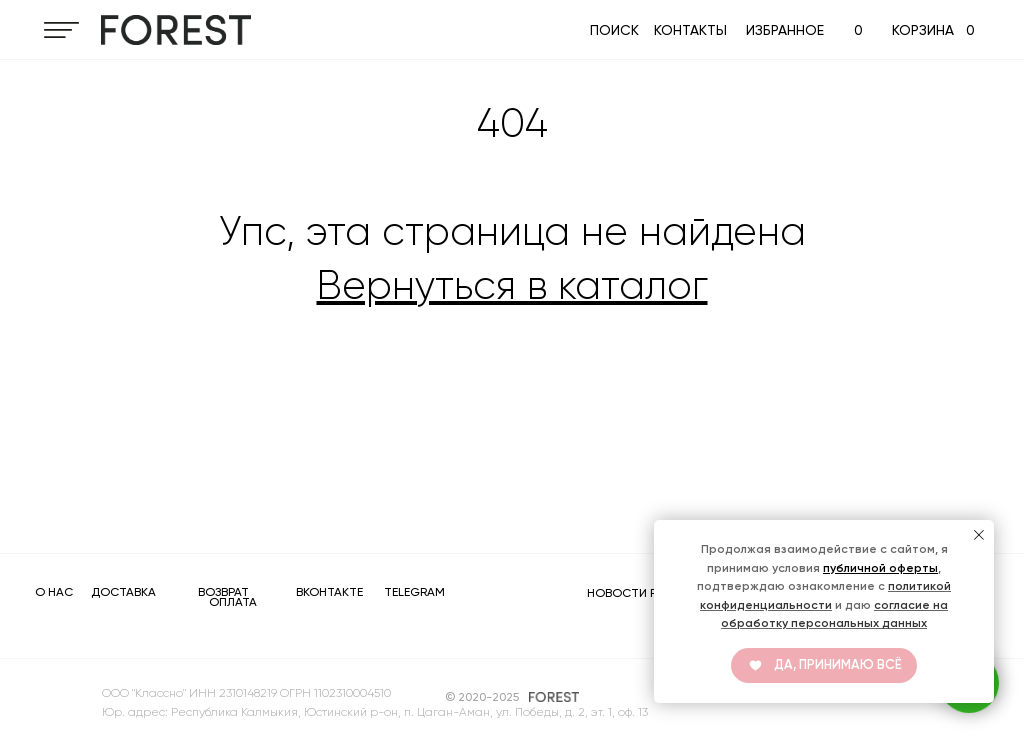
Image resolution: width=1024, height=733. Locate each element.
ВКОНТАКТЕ (329, 592)
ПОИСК (614, 30)
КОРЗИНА (923, 30)
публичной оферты (880, 568)
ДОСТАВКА (123, 592)
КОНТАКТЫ (690, 30)
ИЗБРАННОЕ (785, 30)
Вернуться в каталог (512, 285)
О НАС (54, 592)
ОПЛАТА (233, 602)
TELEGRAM (414, 592)
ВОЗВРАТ (223, 592)
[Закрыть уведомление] (979, 535)
